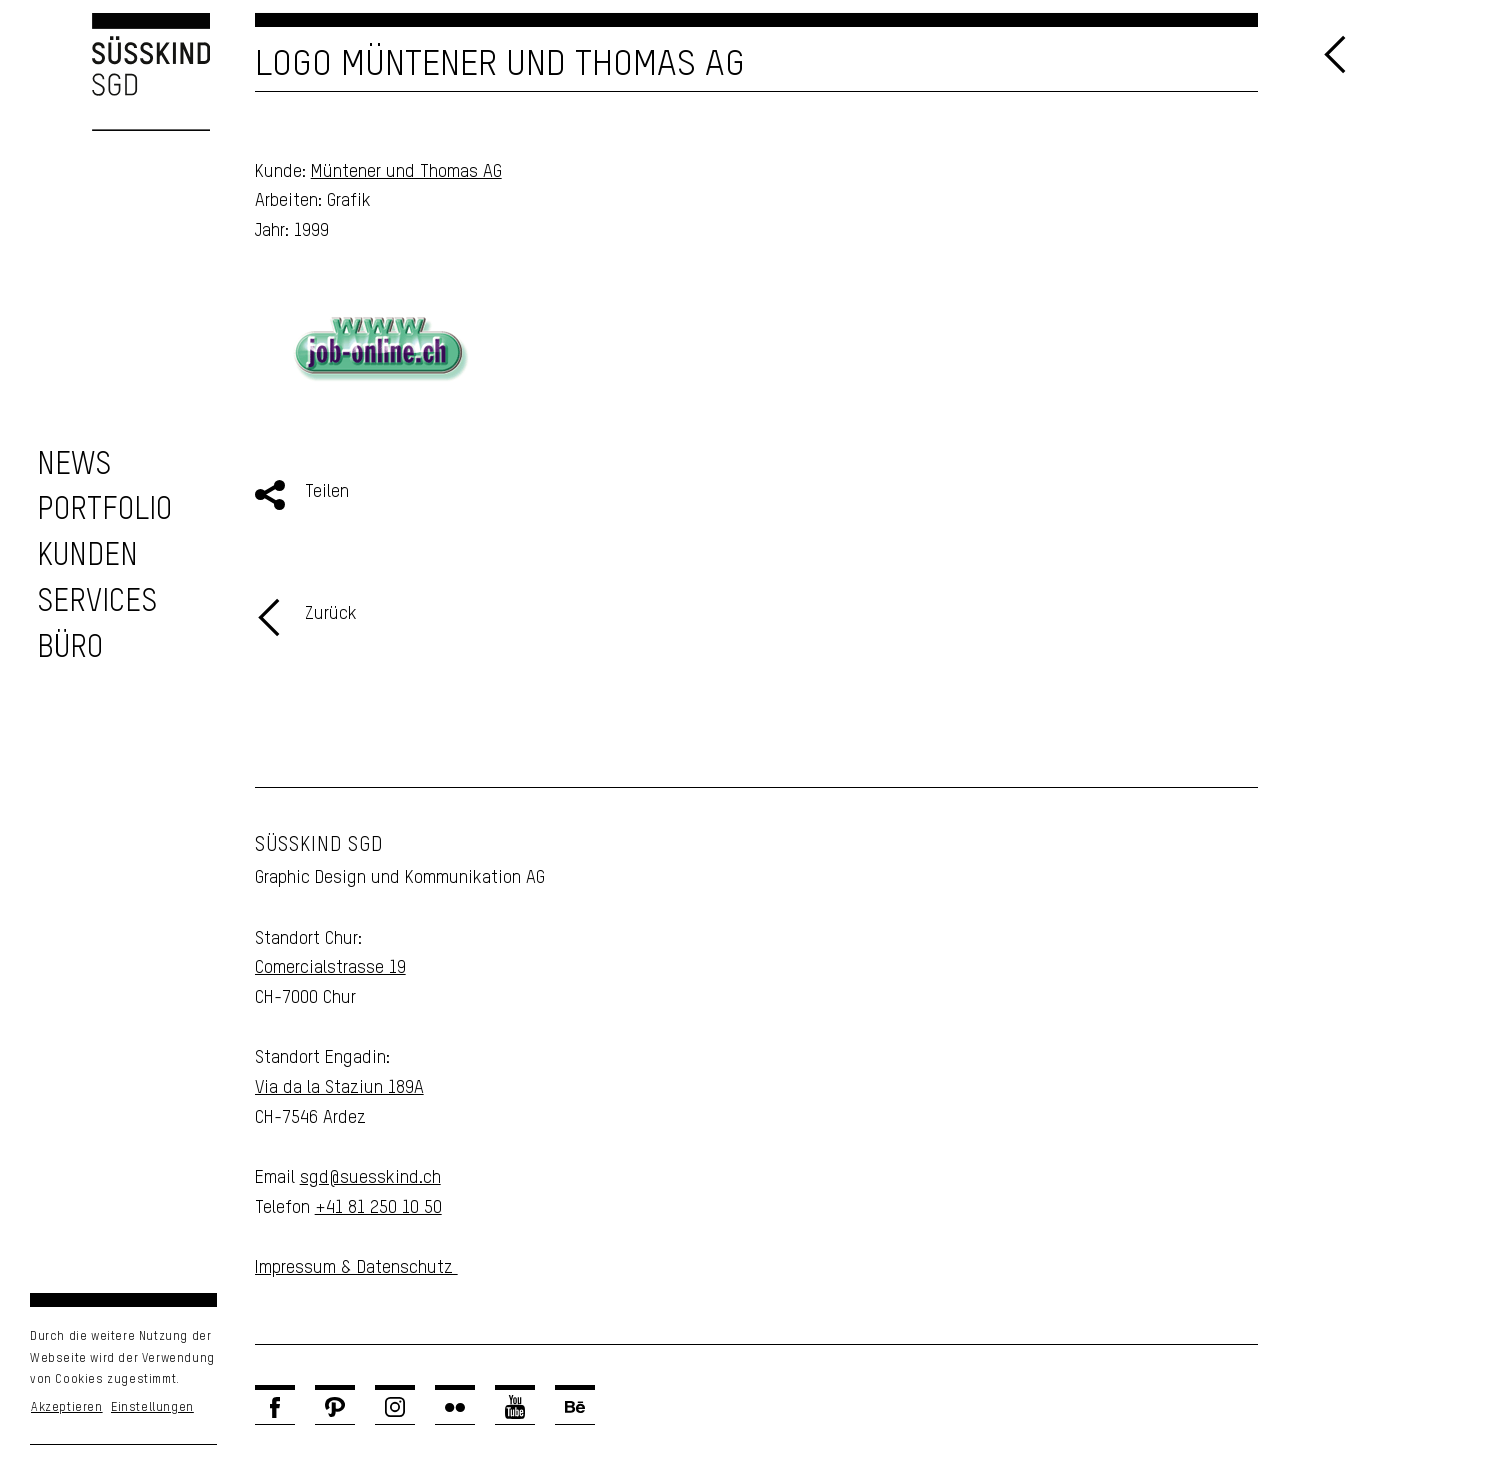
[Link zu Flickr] (455, 1407)
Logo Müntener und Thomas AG (500, 65)
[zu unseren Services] (97, 602)
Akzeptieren (67, 1408)
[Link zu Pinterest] (335, 1407)
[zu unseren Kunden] (87, 556)
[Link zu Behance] (575, 1407)
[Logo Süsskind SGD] (105, 72)
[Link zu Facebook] (275, 1407)
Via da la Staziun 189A (339, 1088)
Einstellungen (152, 1408)
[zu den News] (74, 465)
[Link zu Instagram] (395, 1407)
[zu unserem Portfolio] (104, 510)
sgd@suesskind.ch (370, 1178)
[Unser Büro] (70, 648)
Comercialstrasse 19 (330, 968)
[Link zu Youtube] (515, 1407)
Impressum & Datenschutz (356, 1268)
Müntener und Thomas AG (406, 172)
